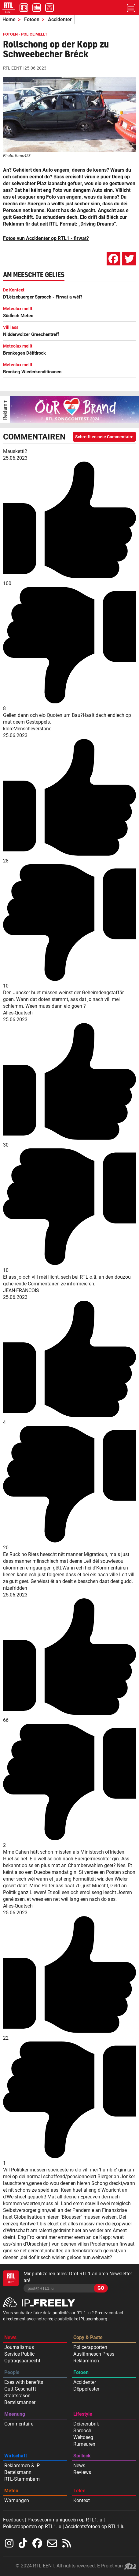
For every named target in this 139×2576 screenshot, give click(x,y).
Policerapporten (90, 2347)
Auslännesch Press (93, 2354)
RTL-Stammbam (22, 2479)
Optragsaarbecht (22, 2361)
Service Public (19, 2354)
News (10, 2337)
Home (9, 19)
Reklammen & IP (22, 2465)
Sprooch (82, 2430)
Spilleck (82, 2456)
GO (100, 2288)
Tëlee (79, 2491)
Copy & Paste (88, 2337)
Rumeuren (84, 2444)
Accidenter (60, 19)
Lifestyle (82, 2414)
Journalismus (19, 2347)
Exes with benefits (23, 2382)
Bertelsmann (17, 2472)
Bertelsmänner (19, 2402)
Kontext (81, 2500)
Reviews (82, 2472)
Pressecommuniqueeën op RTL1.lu (64, 2520)
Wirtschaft (15, 2456)
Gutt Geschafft (20, 2389)
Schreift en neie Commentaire (104, 436)
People (12, 2372)
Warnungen (16, 2500)
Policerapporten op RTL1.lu (32, 2526)
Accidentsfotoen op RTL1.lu (95, 2526)
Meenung (14, 2414)
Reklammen (86, 2361)
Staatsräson (17, 2396)
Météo (11, 2491)
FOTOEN (10, 34)
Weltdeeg (83, 2437)
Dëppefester (86, 2389)
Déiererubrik (86, 2424)
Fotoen (31, 19)
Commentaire (18, 2424)
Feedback (13, 2520)
